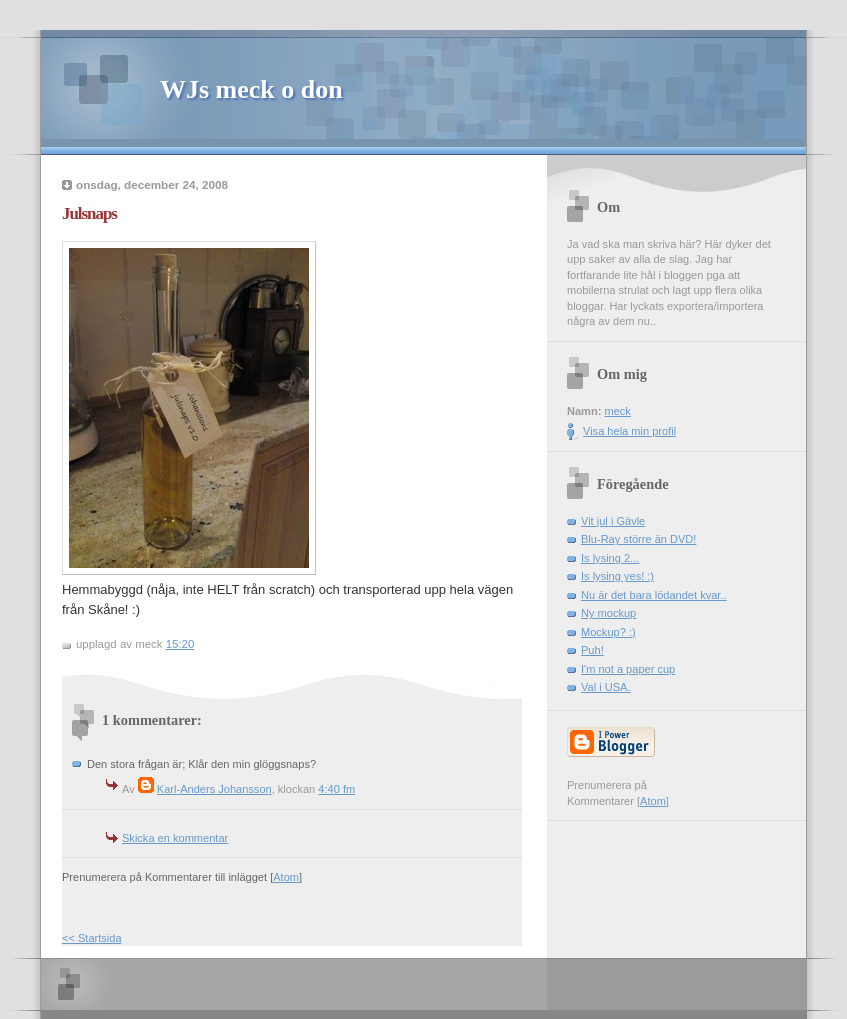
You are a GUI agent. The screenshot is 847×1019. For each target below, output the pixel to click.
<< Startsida (92, 938)
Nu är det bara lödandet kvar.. (654, 595)
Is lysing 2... (610, 558)
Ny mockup (608, 613)
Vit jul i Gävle (613, 521)
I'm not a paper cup (628, 669)
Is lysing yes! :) (617, 576)
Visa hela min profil (629, 431)
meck (617, 411)
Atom (286, 877)
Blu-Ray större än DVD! (638, 539)
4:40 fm (336, 789)
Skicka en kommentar (175, 838)
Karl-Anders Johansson (214, 789)
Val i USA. (606, 687)
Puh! (592, 650)
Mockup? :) (608, 632)
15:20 (180, 644)
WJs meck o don (251, 89)
